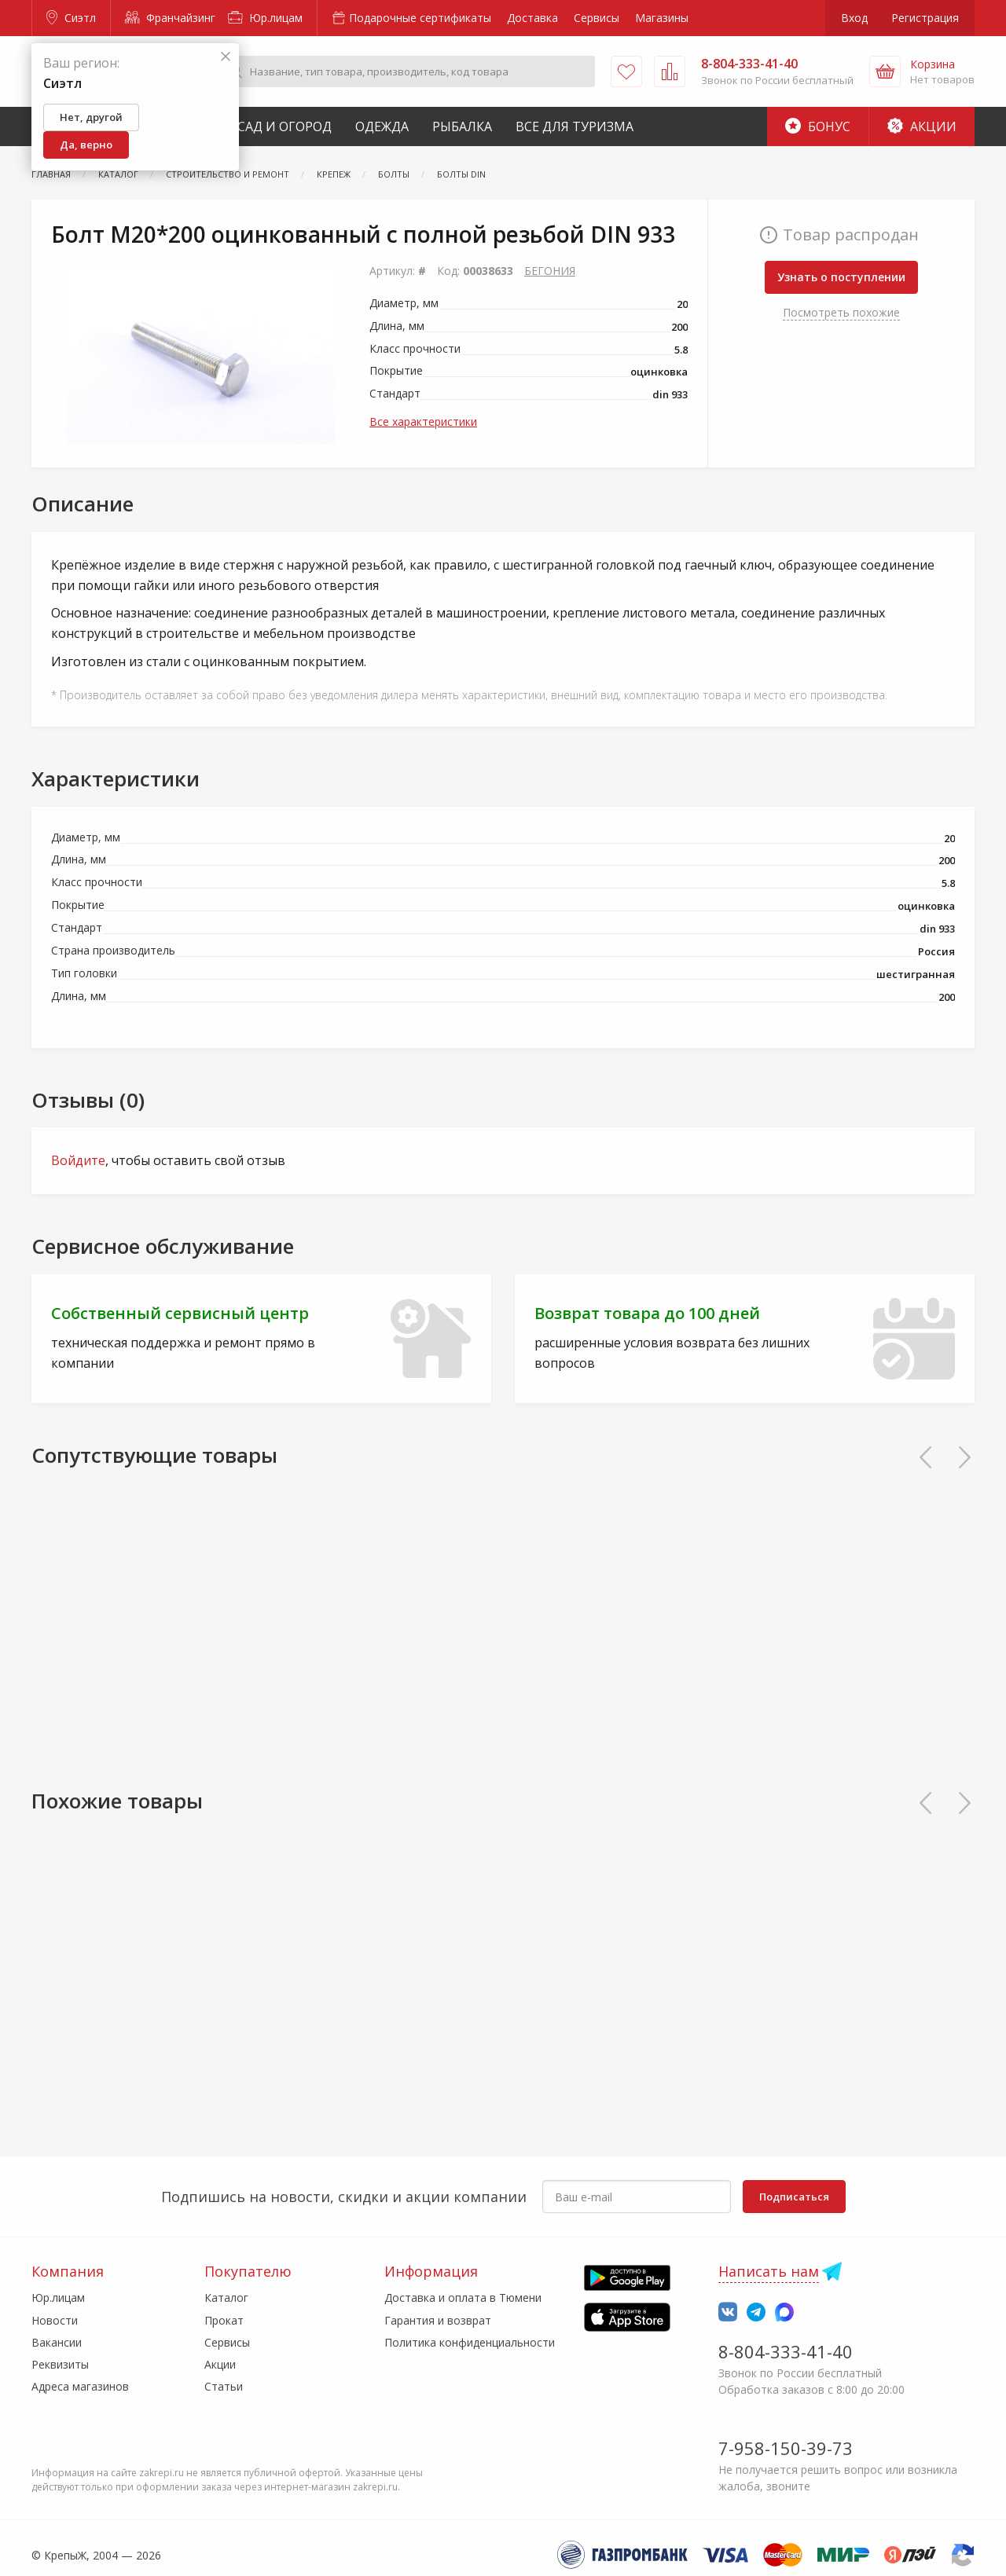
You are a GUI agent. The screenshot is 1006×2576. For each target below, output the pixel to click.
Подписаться (794, 2196)
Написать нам (768, 2271)
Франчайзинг (170, 17)
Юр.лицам (265, 17)
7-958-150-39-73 (785, 2448)
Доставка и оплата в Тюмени (463, 2297)
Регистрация (925, 17)
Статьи (223, 2386)
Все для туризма (574, 126)
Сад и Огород (284, 126)
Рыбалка (462, 126)
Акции (921, 126)
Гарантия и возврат (437, 2320)
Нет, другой (91, 117)
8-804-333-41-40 (785, 2351)
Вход (854, 17)
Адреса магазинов (80, 2386)
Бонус (817, 126)
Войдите (78, 1160)
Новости (54, 2320)
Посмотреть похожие (841, 312)
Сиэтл (71, 17)
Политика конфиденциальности (469, 2342)
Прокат (224, 2320)
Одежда (382, 126)
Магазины (661, 17)
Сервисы (596, 17)
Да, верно (86, 144)
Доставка (532, 17)
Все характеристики (423, 421)
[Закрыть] (225, 57)
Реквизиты (60, 2364)
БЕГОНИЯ (549, 270)
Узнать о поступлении (841, 276)
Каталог (226, 2297)
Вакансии (56, 2342)
